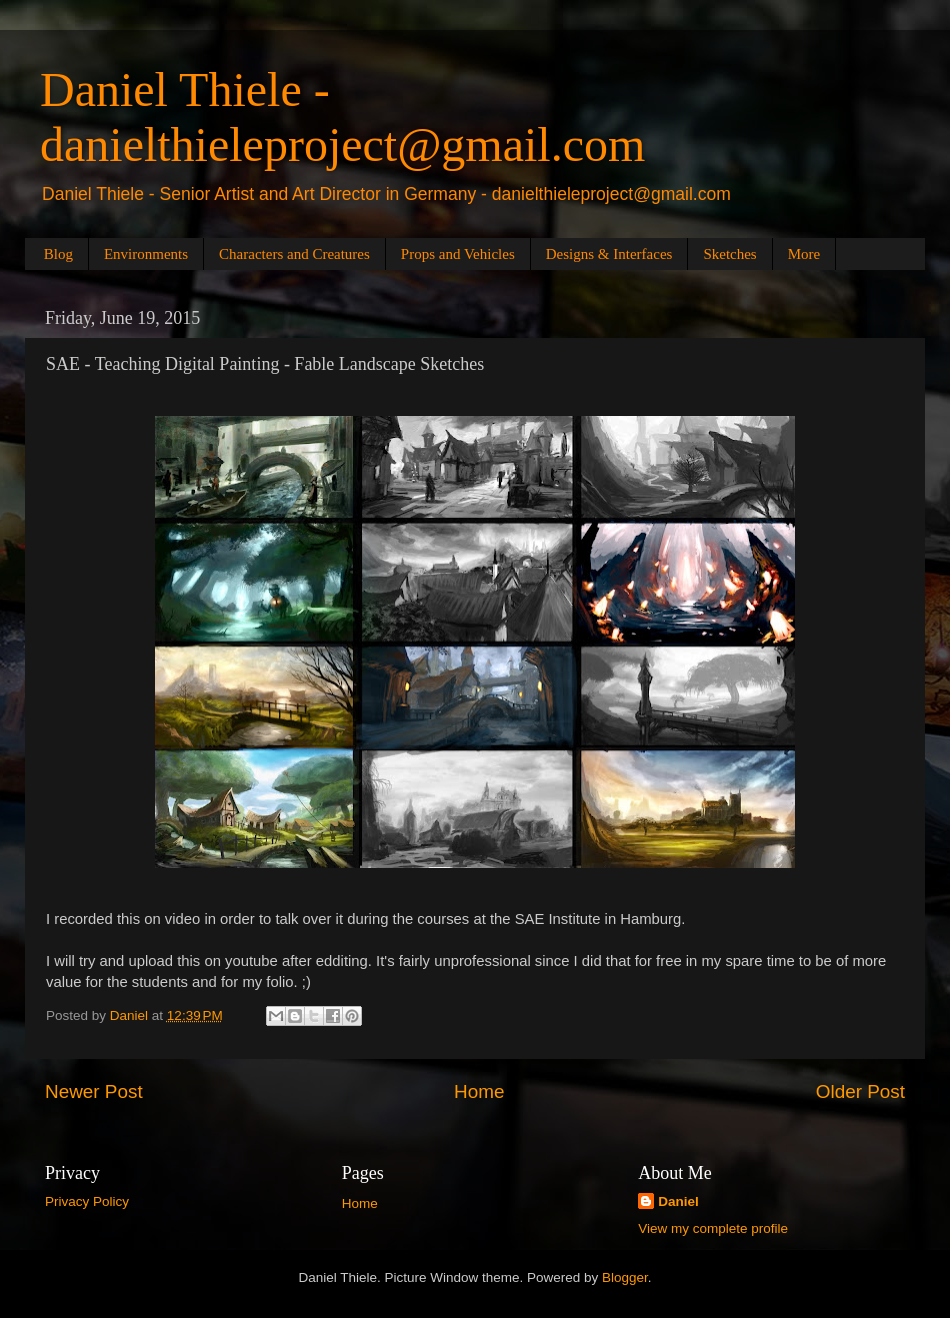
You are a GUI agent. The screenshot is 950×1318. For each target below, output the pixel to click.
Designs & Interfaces (609, 254)
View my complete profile (713, 1228)
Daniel (678, 1201)
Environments (146, 254)
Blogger (625, 1277)
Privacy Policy (87, 1201)
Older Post (860, 1091)
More (804, 254)
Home (479, 1091)
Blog (58, 254)
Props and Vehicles (458, 254)
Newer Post (94, 1091)
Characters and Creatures (294, 254)
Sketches (729, 254)
